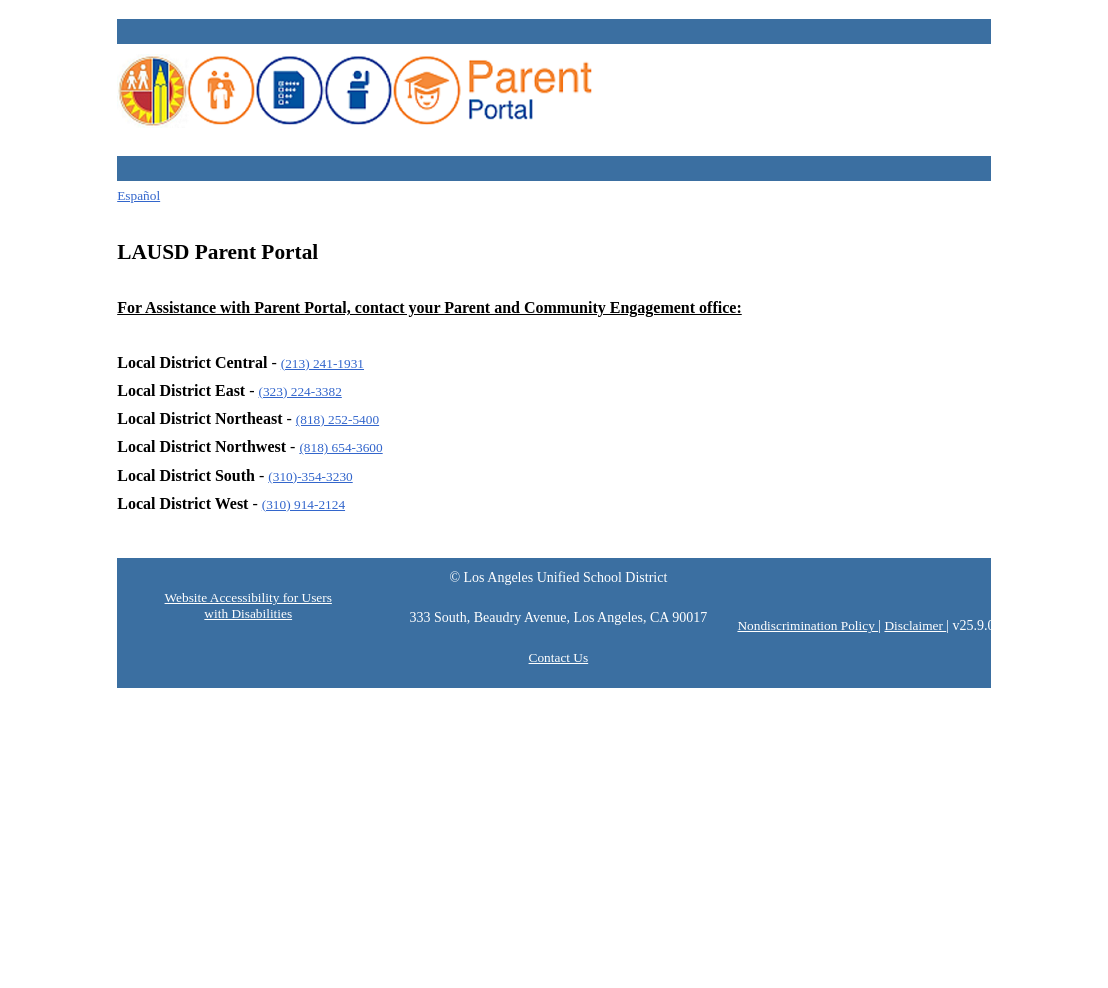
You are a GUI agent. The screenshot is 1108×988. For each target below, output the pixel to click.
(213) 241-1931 (322, 363)
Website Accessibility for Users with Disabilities (248, 605)
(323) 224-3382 (300, 391)
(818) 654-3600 (340, 447)
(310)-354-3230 (310, 476)
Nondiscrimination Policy (807, 625)
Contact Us (559, 657)
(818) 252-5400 (337, 419)
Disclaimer (915, 625)
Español (138, 195)
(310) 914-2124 (303, 504)
